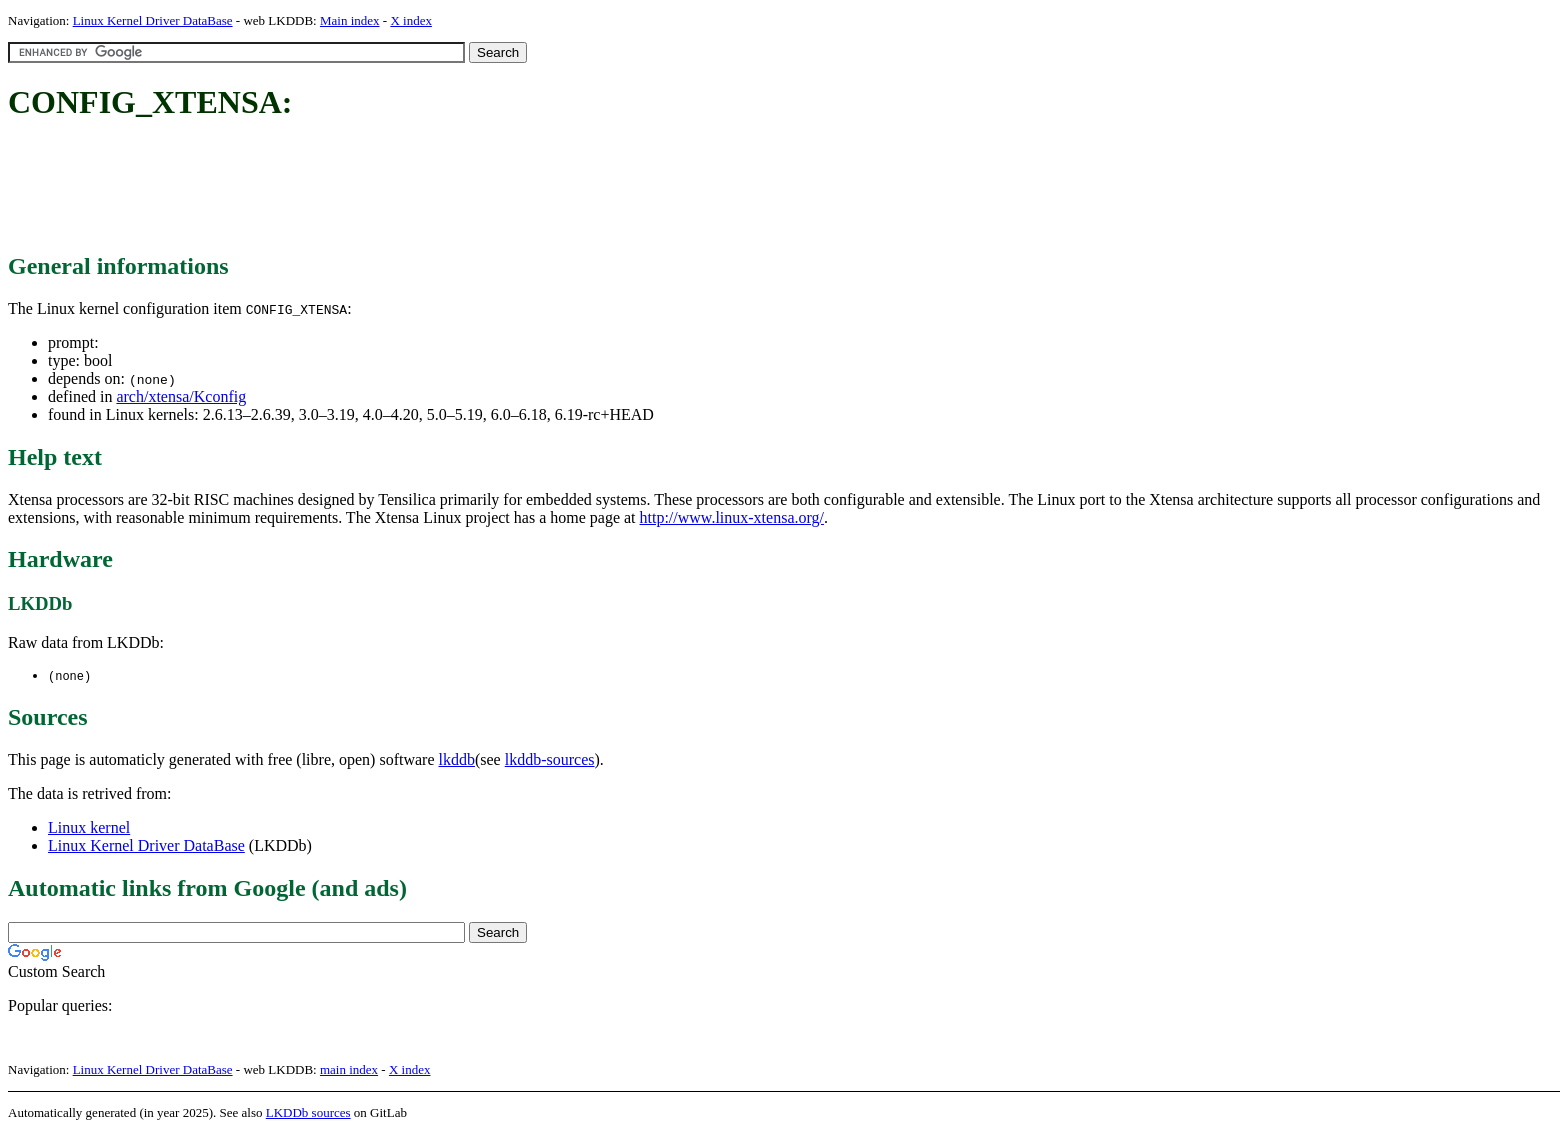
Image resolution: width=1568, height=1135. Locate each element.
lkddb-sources (550, 760)
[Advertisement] (372, 188)
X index (411, 20)
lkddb (457, 760)
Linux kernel (89, 828)
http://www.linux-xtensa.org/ (732, 517)
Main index (350, 20)
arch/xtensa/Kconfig (181, 396)
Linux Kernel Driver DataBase (153, 20)
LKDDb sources (308, 1113)
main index (349, 1070)
